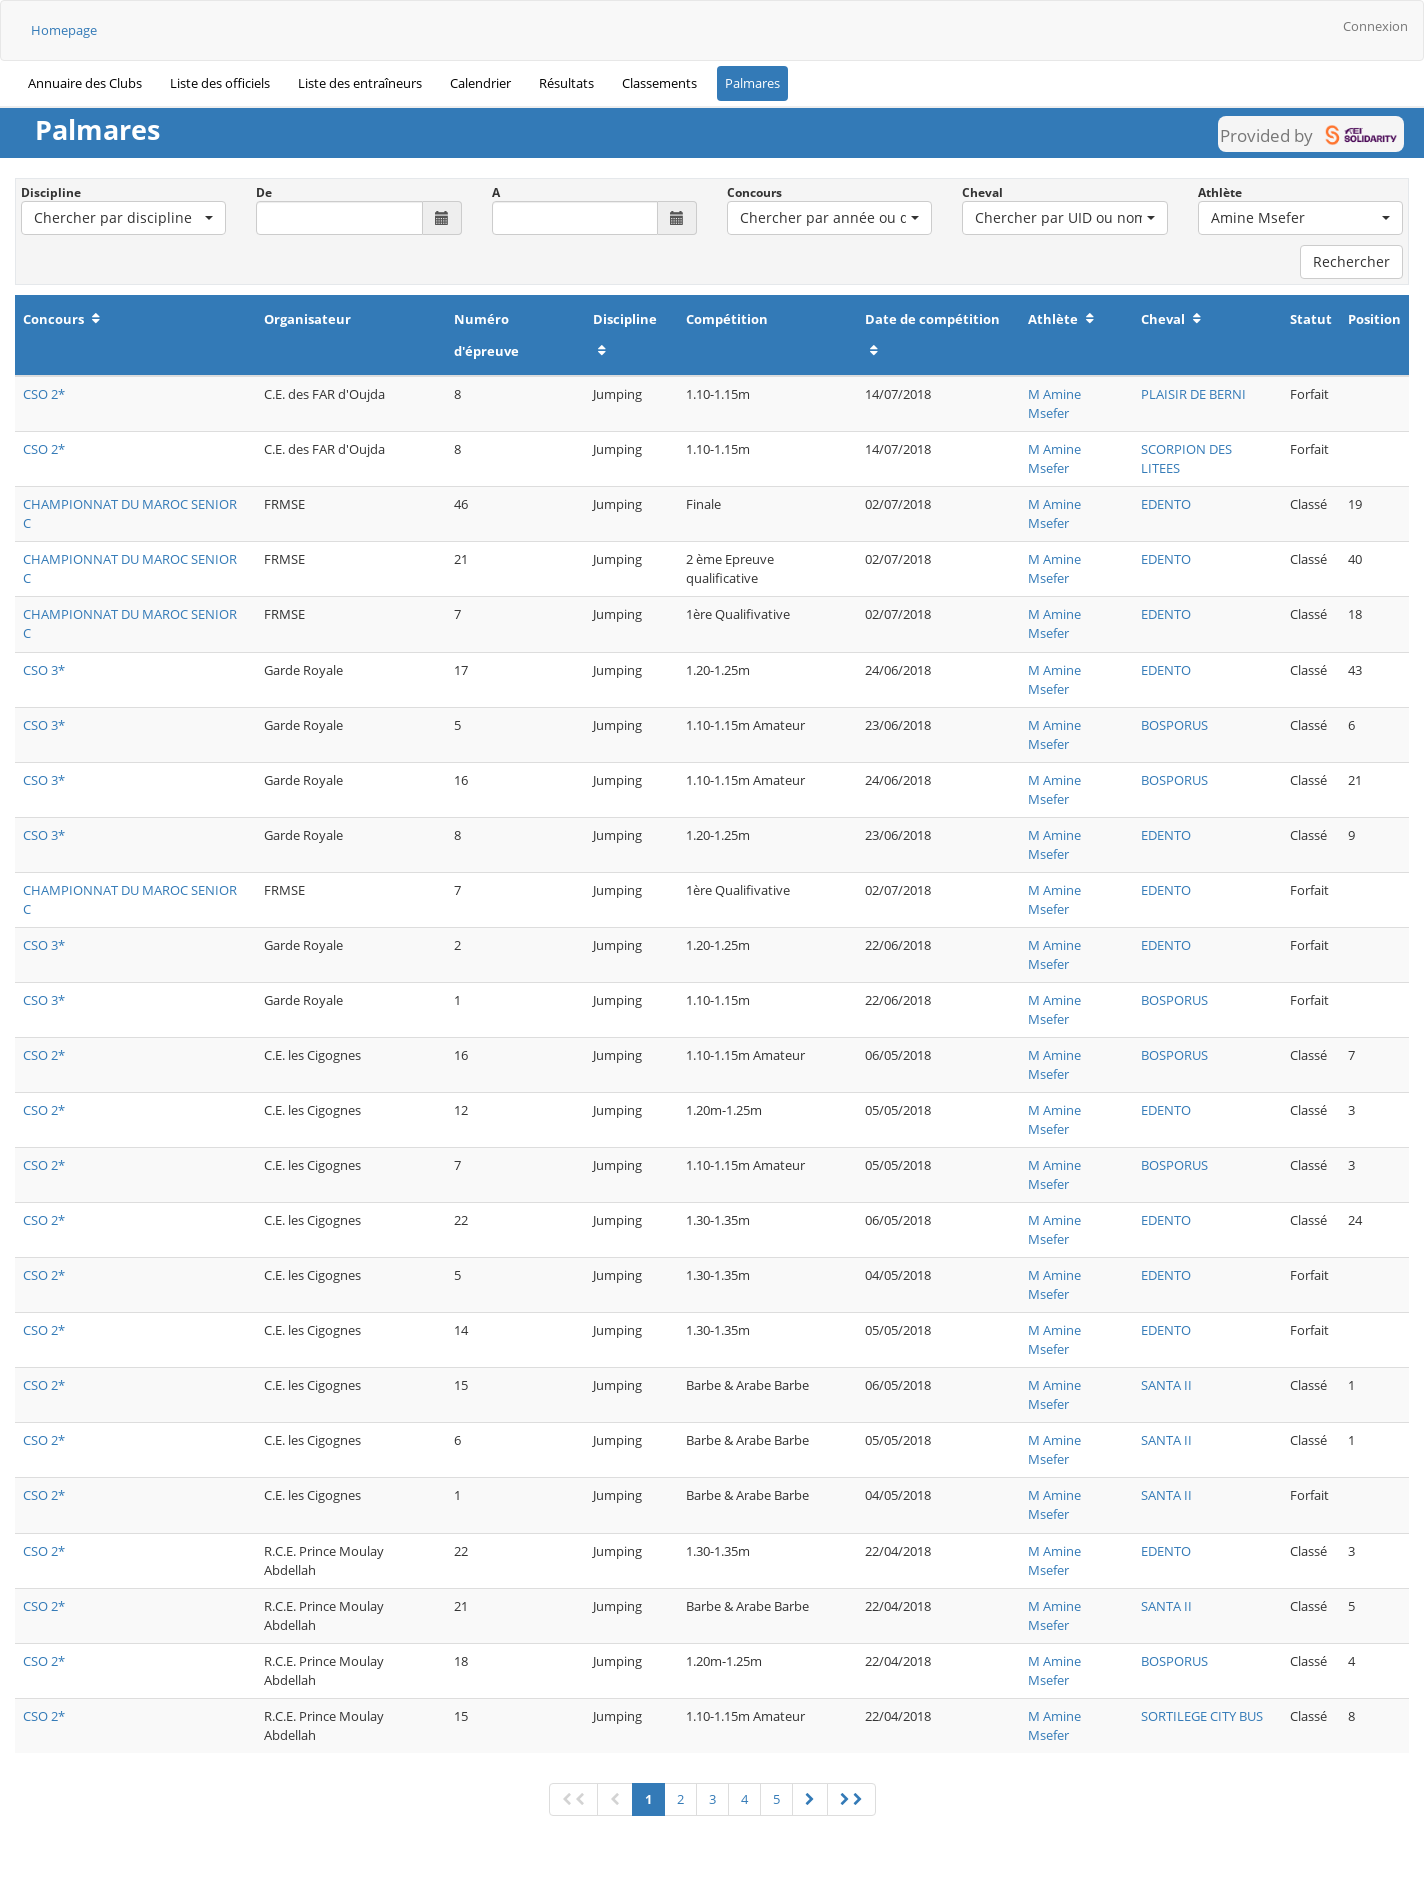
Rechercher (1351, 261)
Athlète (1220, 192)
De (264, 192)
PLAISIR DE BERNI (1193, 394)
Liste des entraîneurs (360, 83)
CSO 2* (44, 394)
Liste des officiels (220, 83)
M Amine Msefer (1054, 403)
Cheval (982, 192)
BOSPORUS (1174, 725)
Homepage (64, 30)
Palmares (752, 83)
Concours (754, 192)
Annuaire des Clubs (85, 83)
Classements (659, 83)
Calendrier (480, 83)
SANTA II (1166, 1385)
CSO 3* (44, 670)
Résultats (566, 83)
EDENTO (1166, 504)
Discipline (51, 192)
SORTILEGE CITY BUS (1202, 1716)
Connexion (1375, 26)
